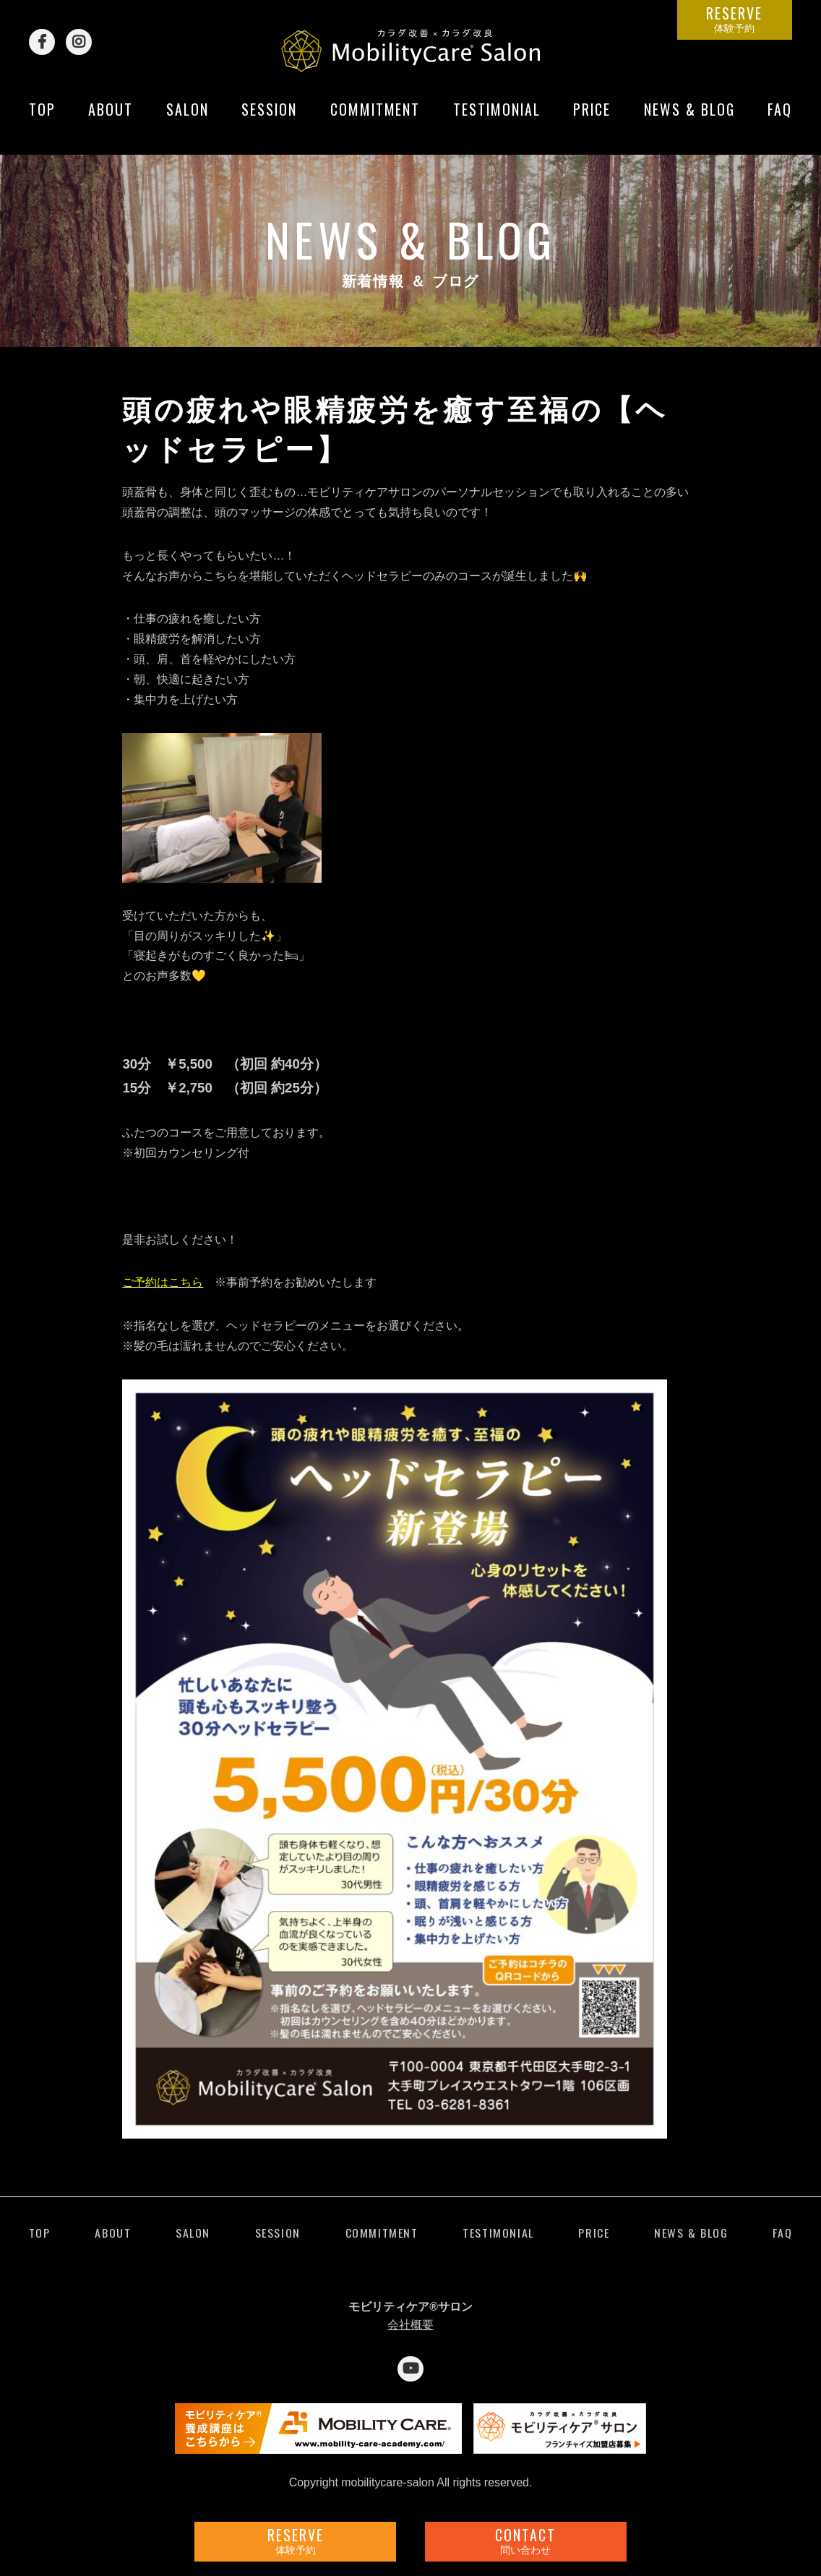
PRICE (592, 120)
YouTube (410, 2369)
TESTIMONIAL (497, 120)
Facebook (42, 42)
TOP (42, 120)
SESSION (269, 120)
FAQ (780, 120)
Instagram (79, 42)
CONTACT (526, 2540)
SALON (187, 120)
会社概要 (410, 2325)
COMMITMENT (375, 120)
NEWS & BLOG (689, 120)
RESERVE (734, 18)
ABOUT (110, 120)
